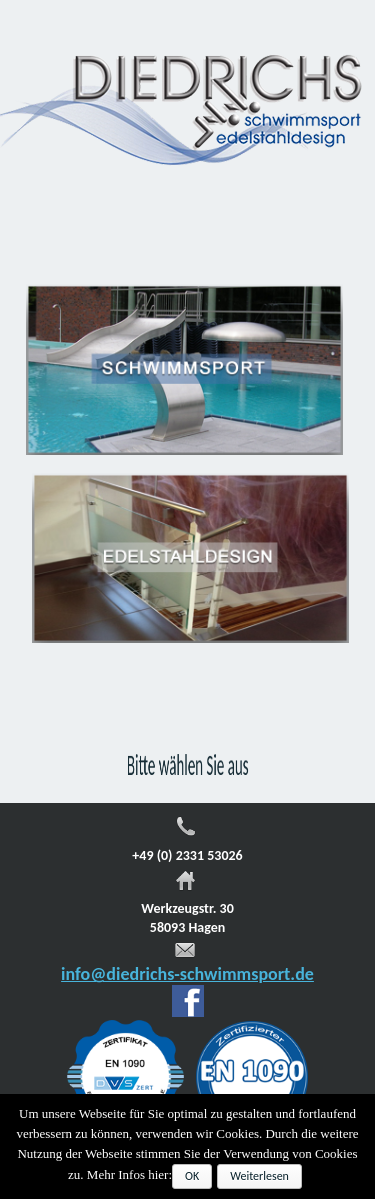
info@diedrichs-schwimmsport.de (187, 974)
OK (192, 1176)
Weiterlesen (259, 1176)
